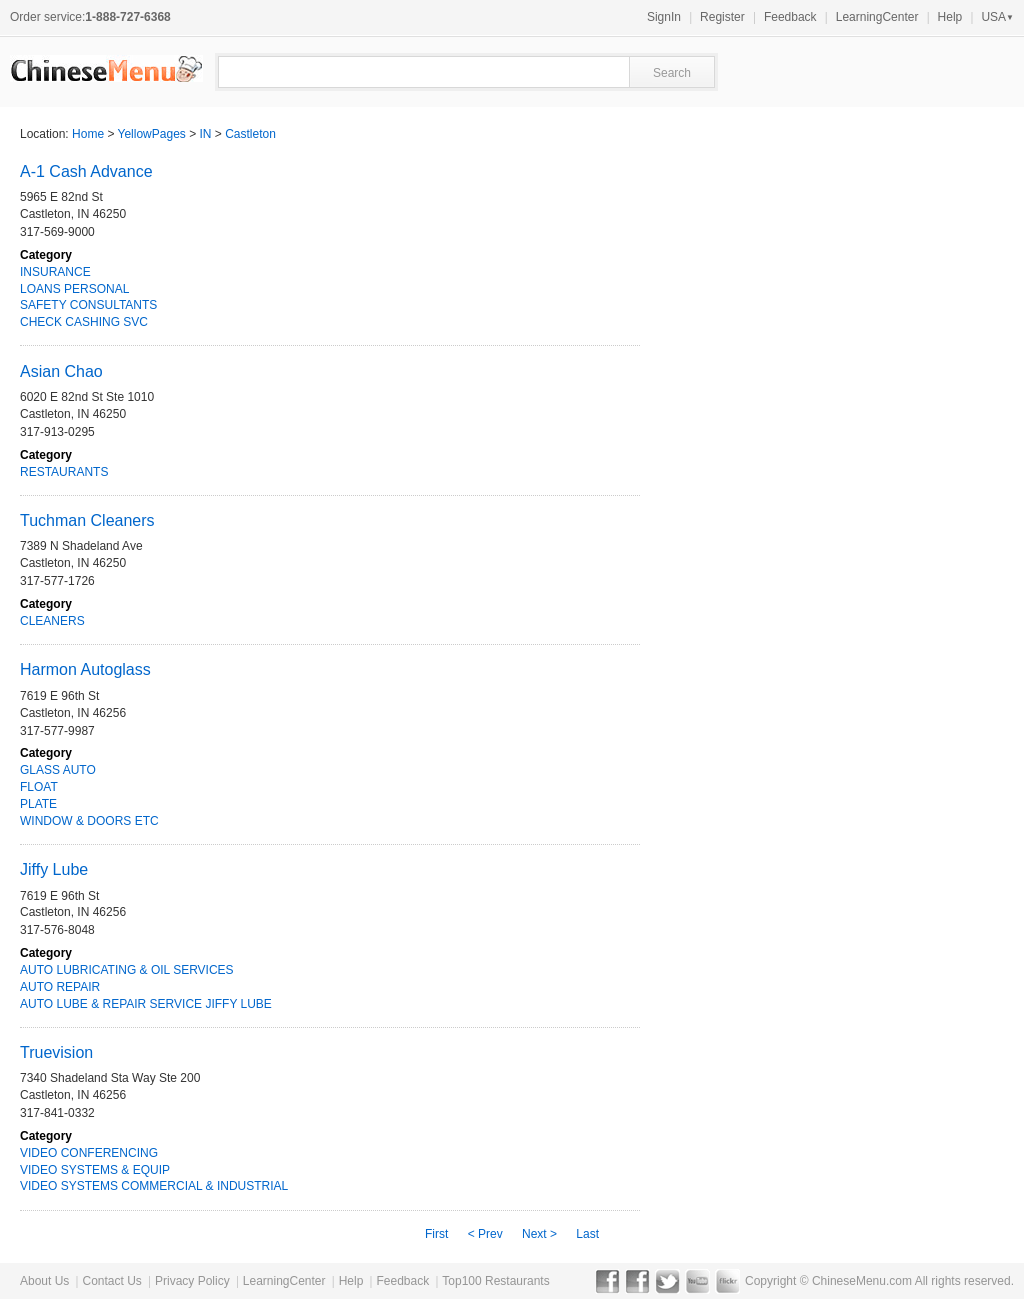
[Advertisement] (784, 686)
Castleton (250, 134)
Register (722, 17)
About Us (44, 1281)
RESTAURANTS (64, 472)
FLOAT (39, 787)
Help (950, 17)
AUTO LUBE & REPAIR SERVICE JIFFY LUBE (146, 1004)
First (436, 1234)
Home (88, 134)
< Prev (485, 1234)
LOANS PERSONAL (74, 289)
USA (997, 17)
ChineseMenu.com (862, 1281)
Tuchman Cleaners (87, 520)
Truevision (56, 1052)
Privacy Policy (192, 1281)
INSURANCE (55, 272)
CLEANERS (52, 621)
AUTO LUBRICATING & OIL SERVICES (127, 970)
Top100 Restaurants (495, 1281)
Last (587, 1234)
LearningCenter (877, 17)
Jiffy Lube (54, 869)
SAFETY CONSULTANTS (88, 305)
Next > (539, 1234)
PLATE (38, 804)
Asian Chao (61, 371)
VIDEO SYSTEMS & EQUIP (95, 1170)
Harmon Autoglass (85, 669)
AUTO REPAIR (60, 987)
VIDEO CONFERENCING (89, 1153)
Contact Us (111, 1281)
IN (206, 134)
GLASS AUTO (58, 770)
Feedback (790, 17)
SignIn (664, 17)
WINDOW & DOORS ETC (89, 821)
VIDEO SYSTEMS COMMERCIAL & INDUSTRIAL (154, 1186)
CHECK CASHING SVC (84, 322)
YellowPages (152, 134)
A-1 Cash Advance (86, 171)
